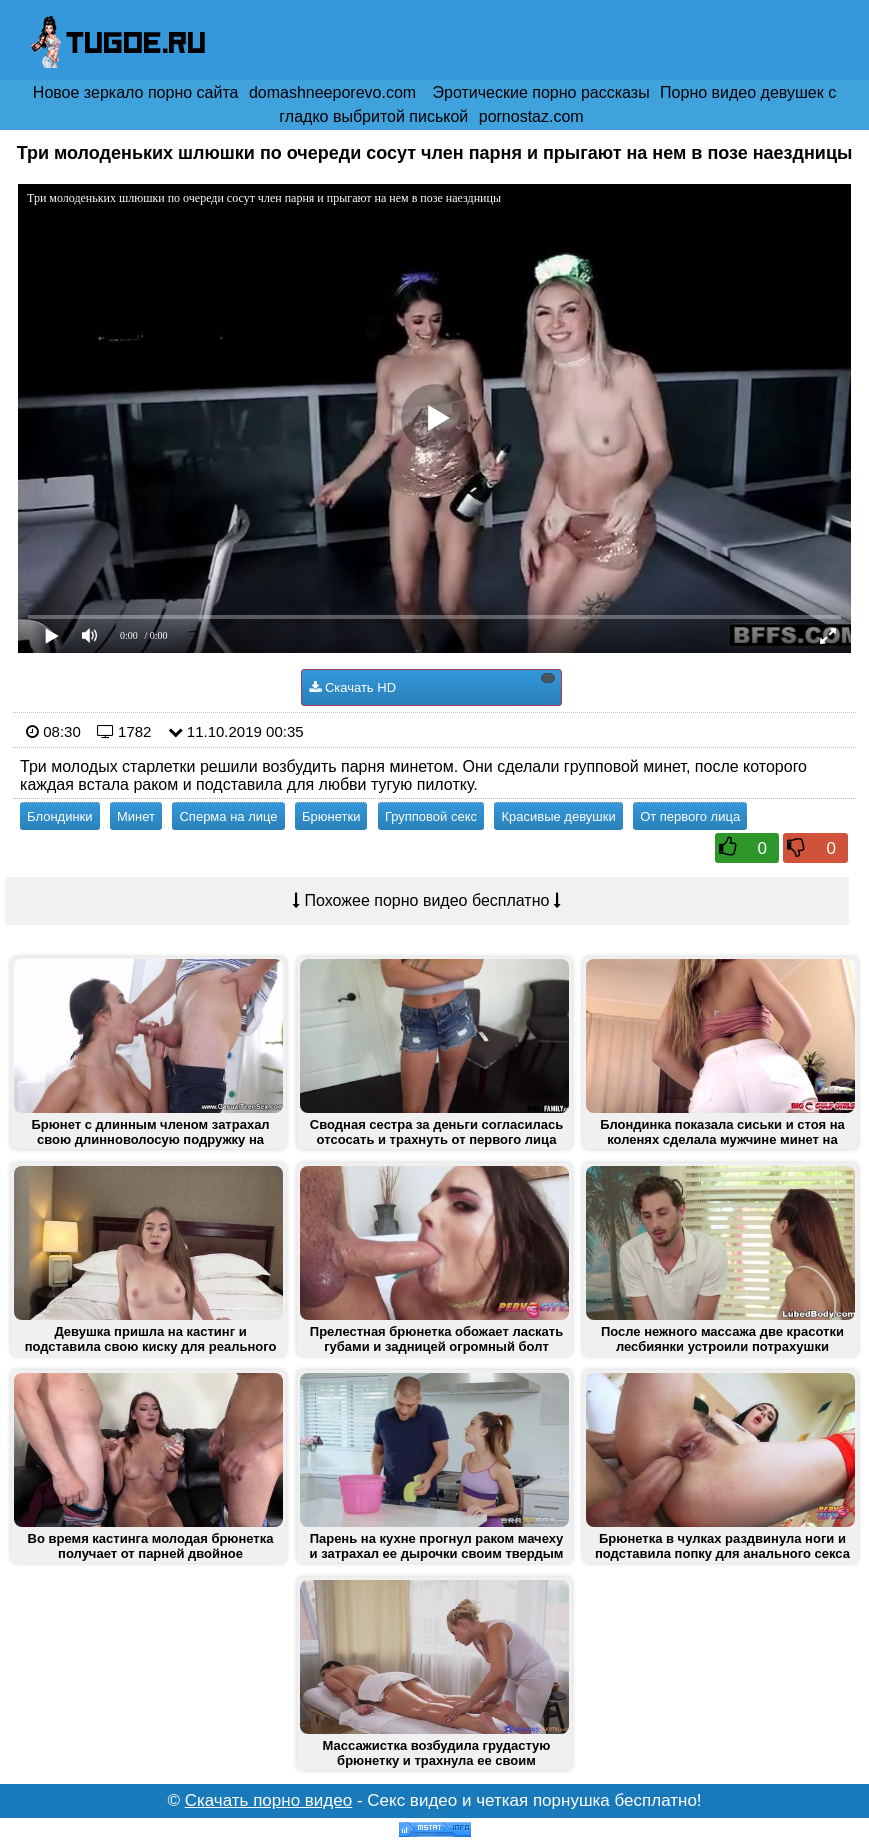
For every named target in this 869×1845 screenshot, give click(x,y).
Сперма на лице (228, 816)
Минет (136, 816)
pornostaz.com (531, 116)
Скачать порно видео (269, 1800)
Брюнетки (331, 816)
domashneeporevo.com (332, 92)
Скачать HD (431, 684)
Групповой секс (431, 816)
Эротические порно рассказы (541, 92)
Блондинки (60, 816)
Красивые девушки (558, 816)
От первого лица (690, 816)
